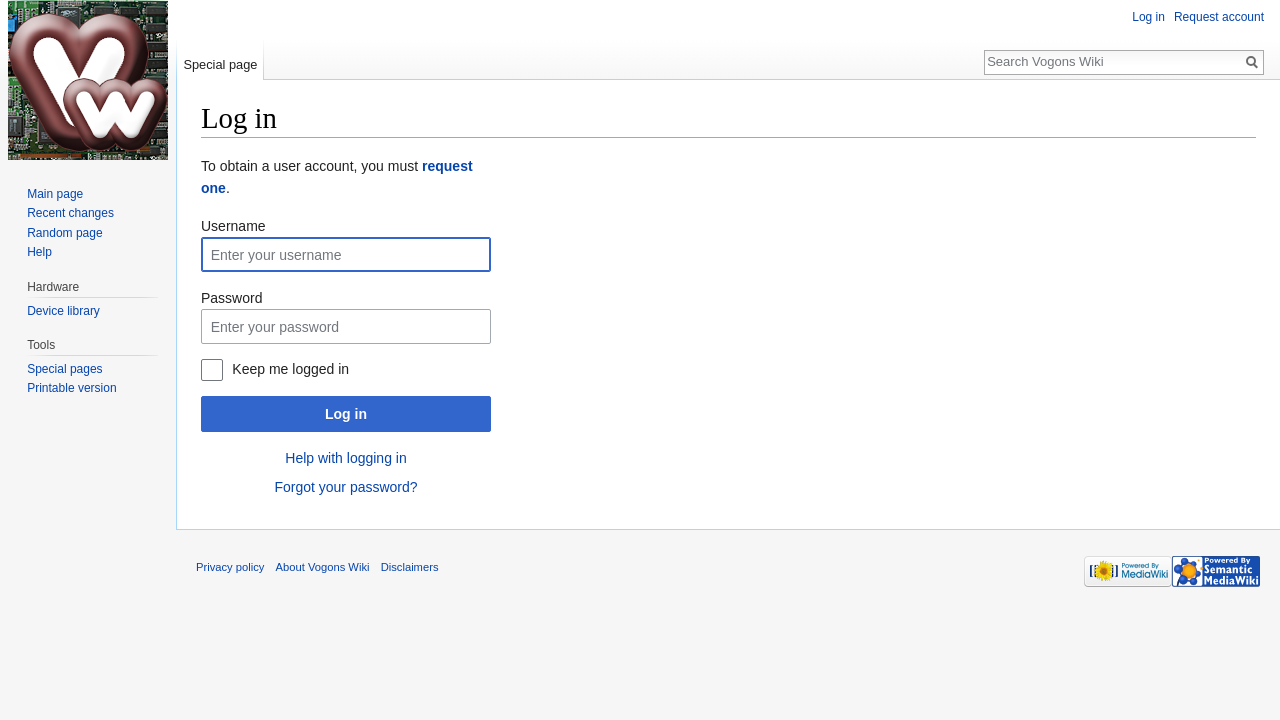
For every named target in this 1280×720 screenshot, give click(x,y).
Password (231, 298)
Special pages (64, 369)
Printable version (71, 388)
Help (39, 252)
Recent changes (70, 213)
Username (233, 226)
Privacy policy (230, 567)
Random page (64, 233)
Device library (63, 311)
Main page (55, 194)
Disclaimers (410, 567)
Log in (346, 414)
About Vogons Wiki (323, 567)
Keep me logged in (290, 369)
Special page (220, 64)
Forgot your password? (345, 487)
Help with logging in (345, 458)
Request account (1219, 17)
